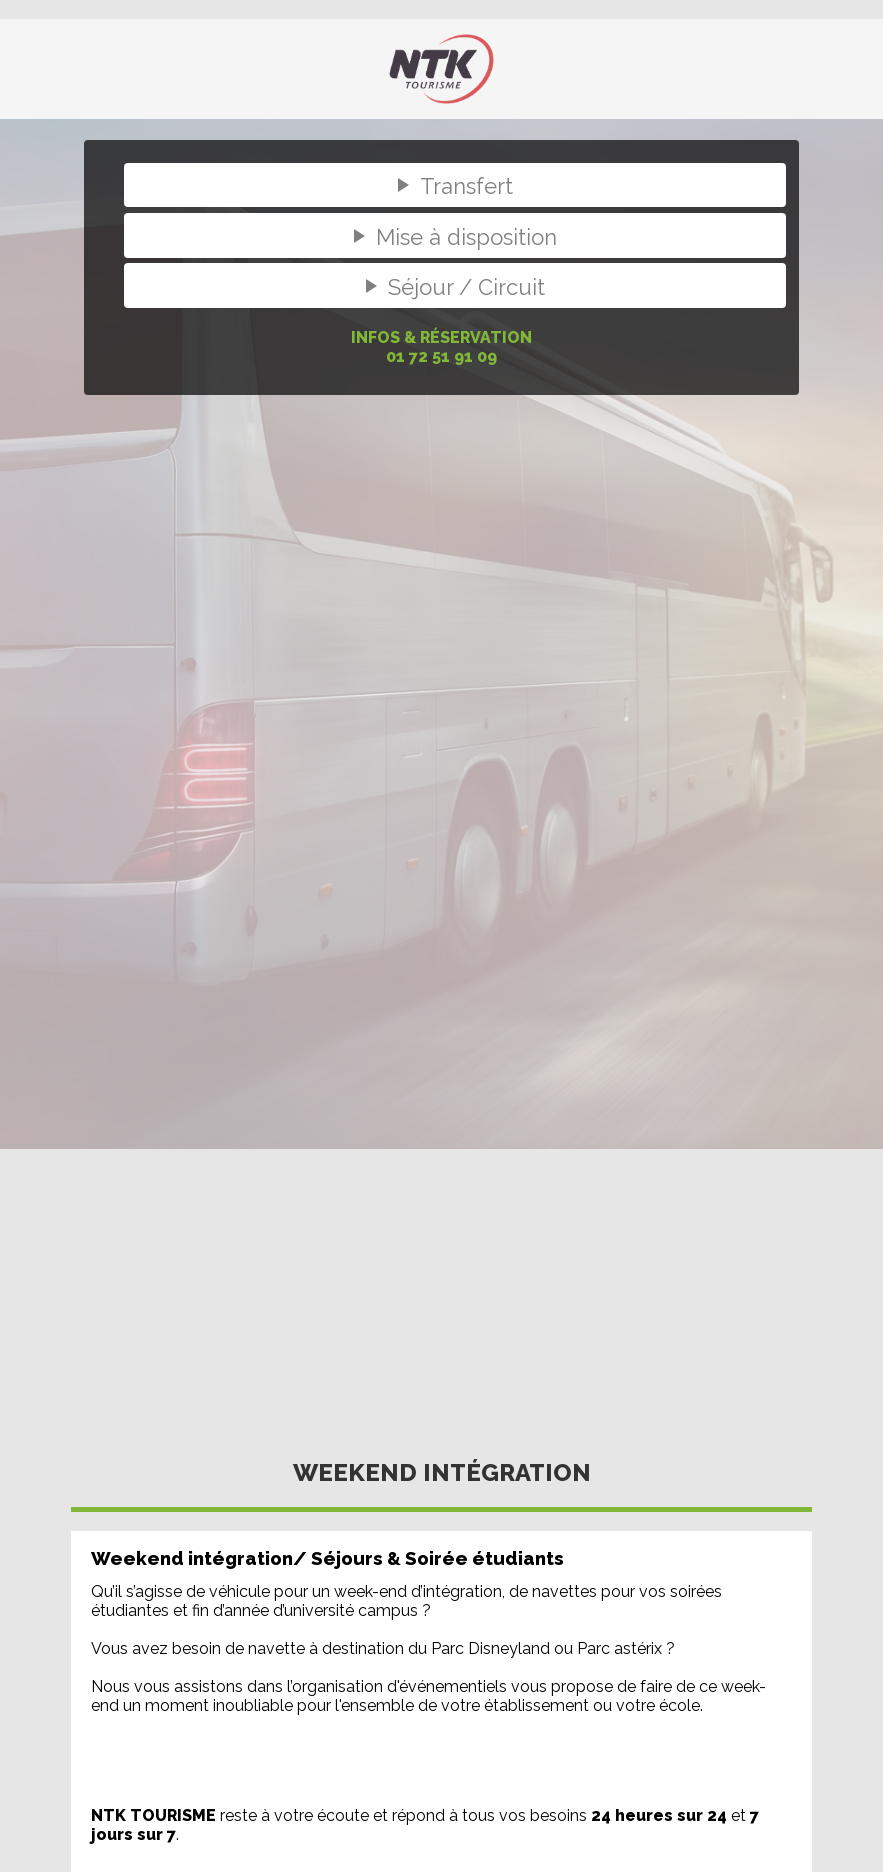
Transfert (451, 186)
